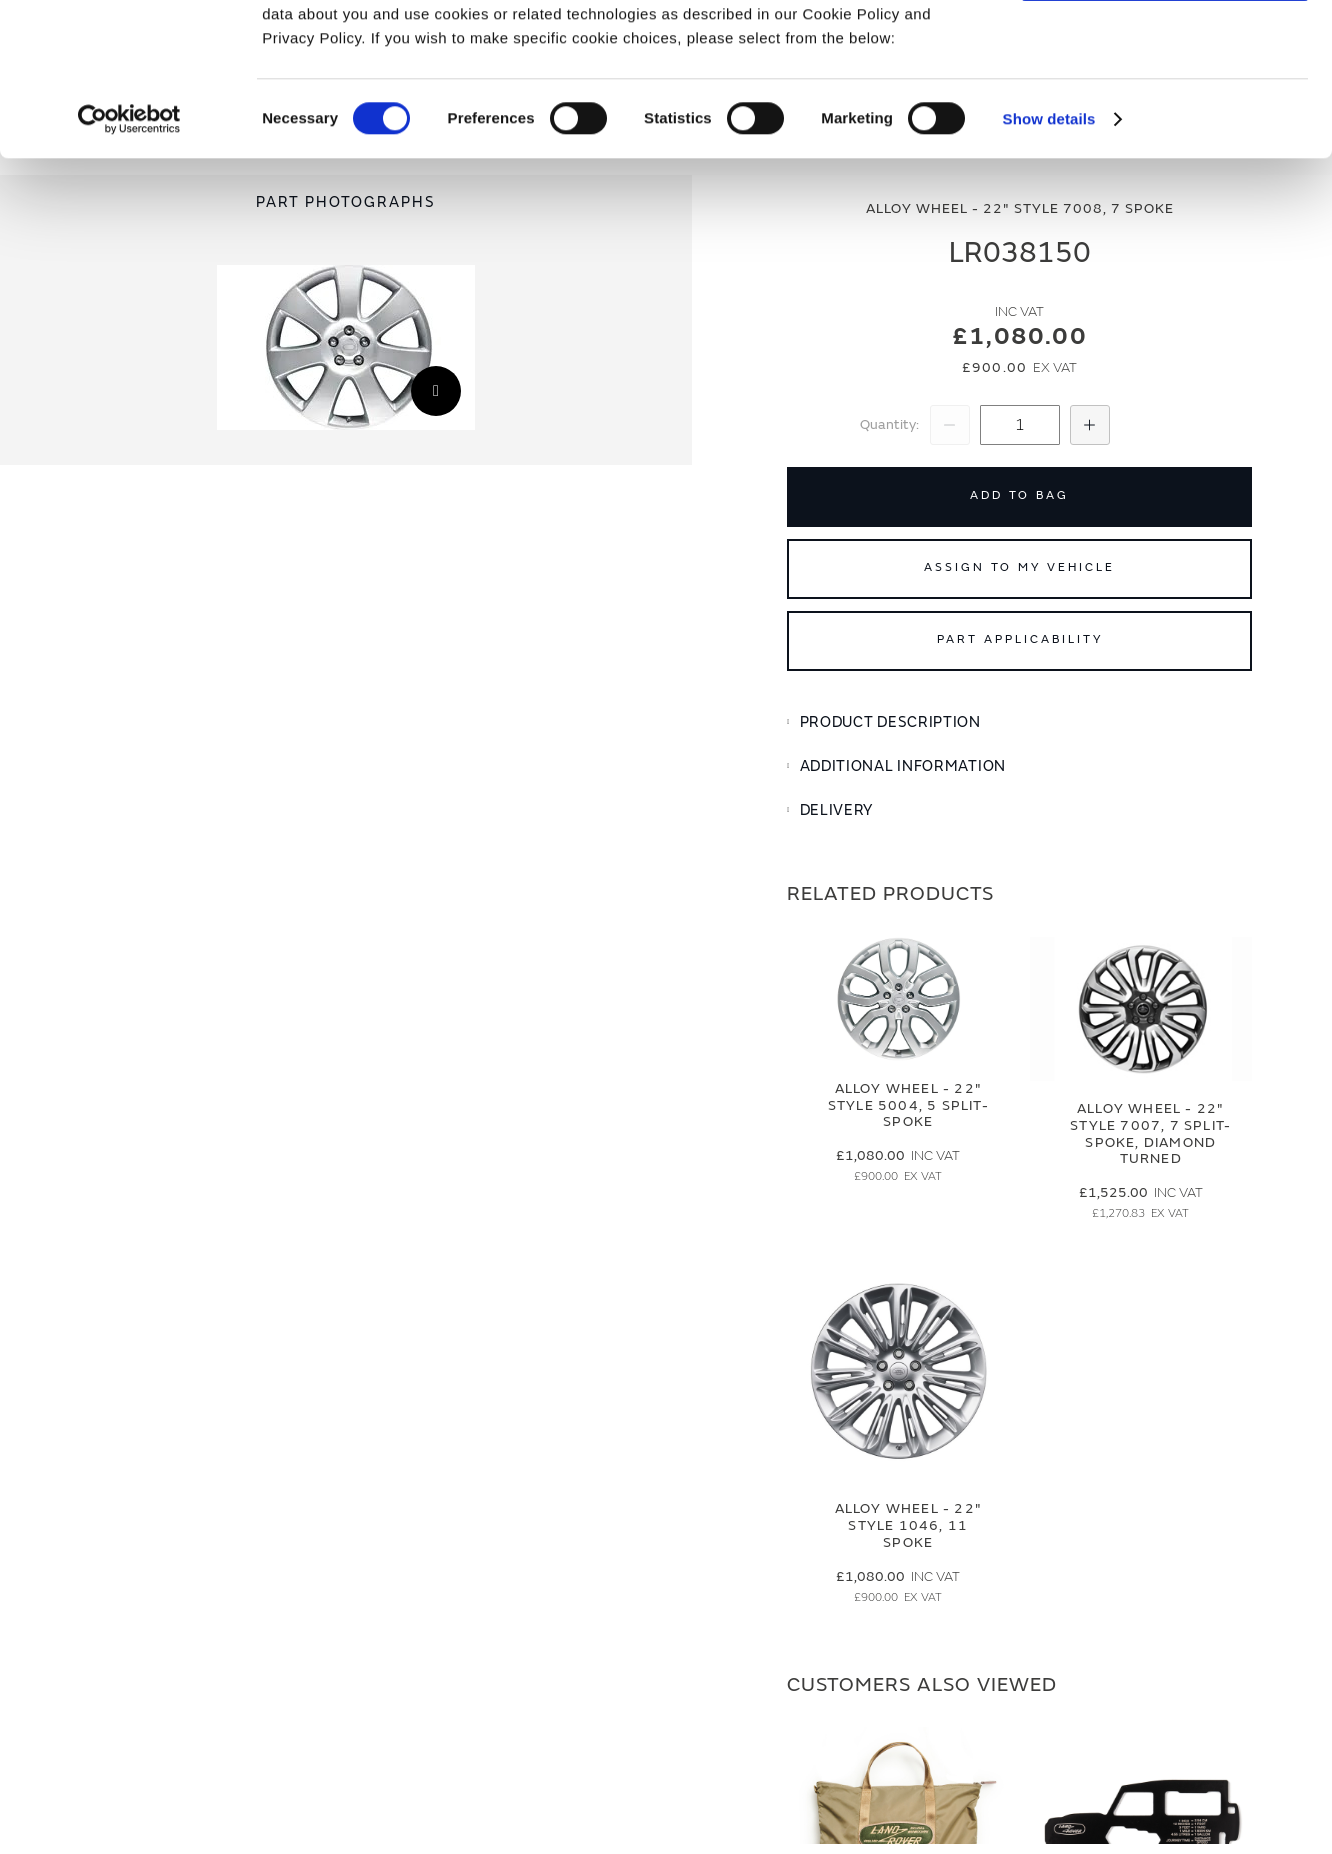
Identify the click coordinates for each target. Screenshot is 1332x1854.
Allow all (1165, 48)
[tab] (1019, 723)
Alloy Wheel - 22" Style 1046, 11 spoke (908, 1525)
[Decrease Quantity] (950, 425)
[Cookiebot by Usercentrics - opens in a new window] (129, 250)
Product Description (890, 722)
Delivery (837, 810)
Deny (1165, 106)
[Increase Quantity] (1090, 425)
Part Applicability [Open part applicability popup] (1020, 639)
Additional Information (903, 766)
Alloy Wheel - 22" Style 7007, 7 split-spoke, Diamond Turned (1150, 1133)
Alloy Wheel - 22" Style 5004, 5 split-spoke (908, 1105)
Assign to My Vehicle (1019, 567)
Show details (1049, 249)
